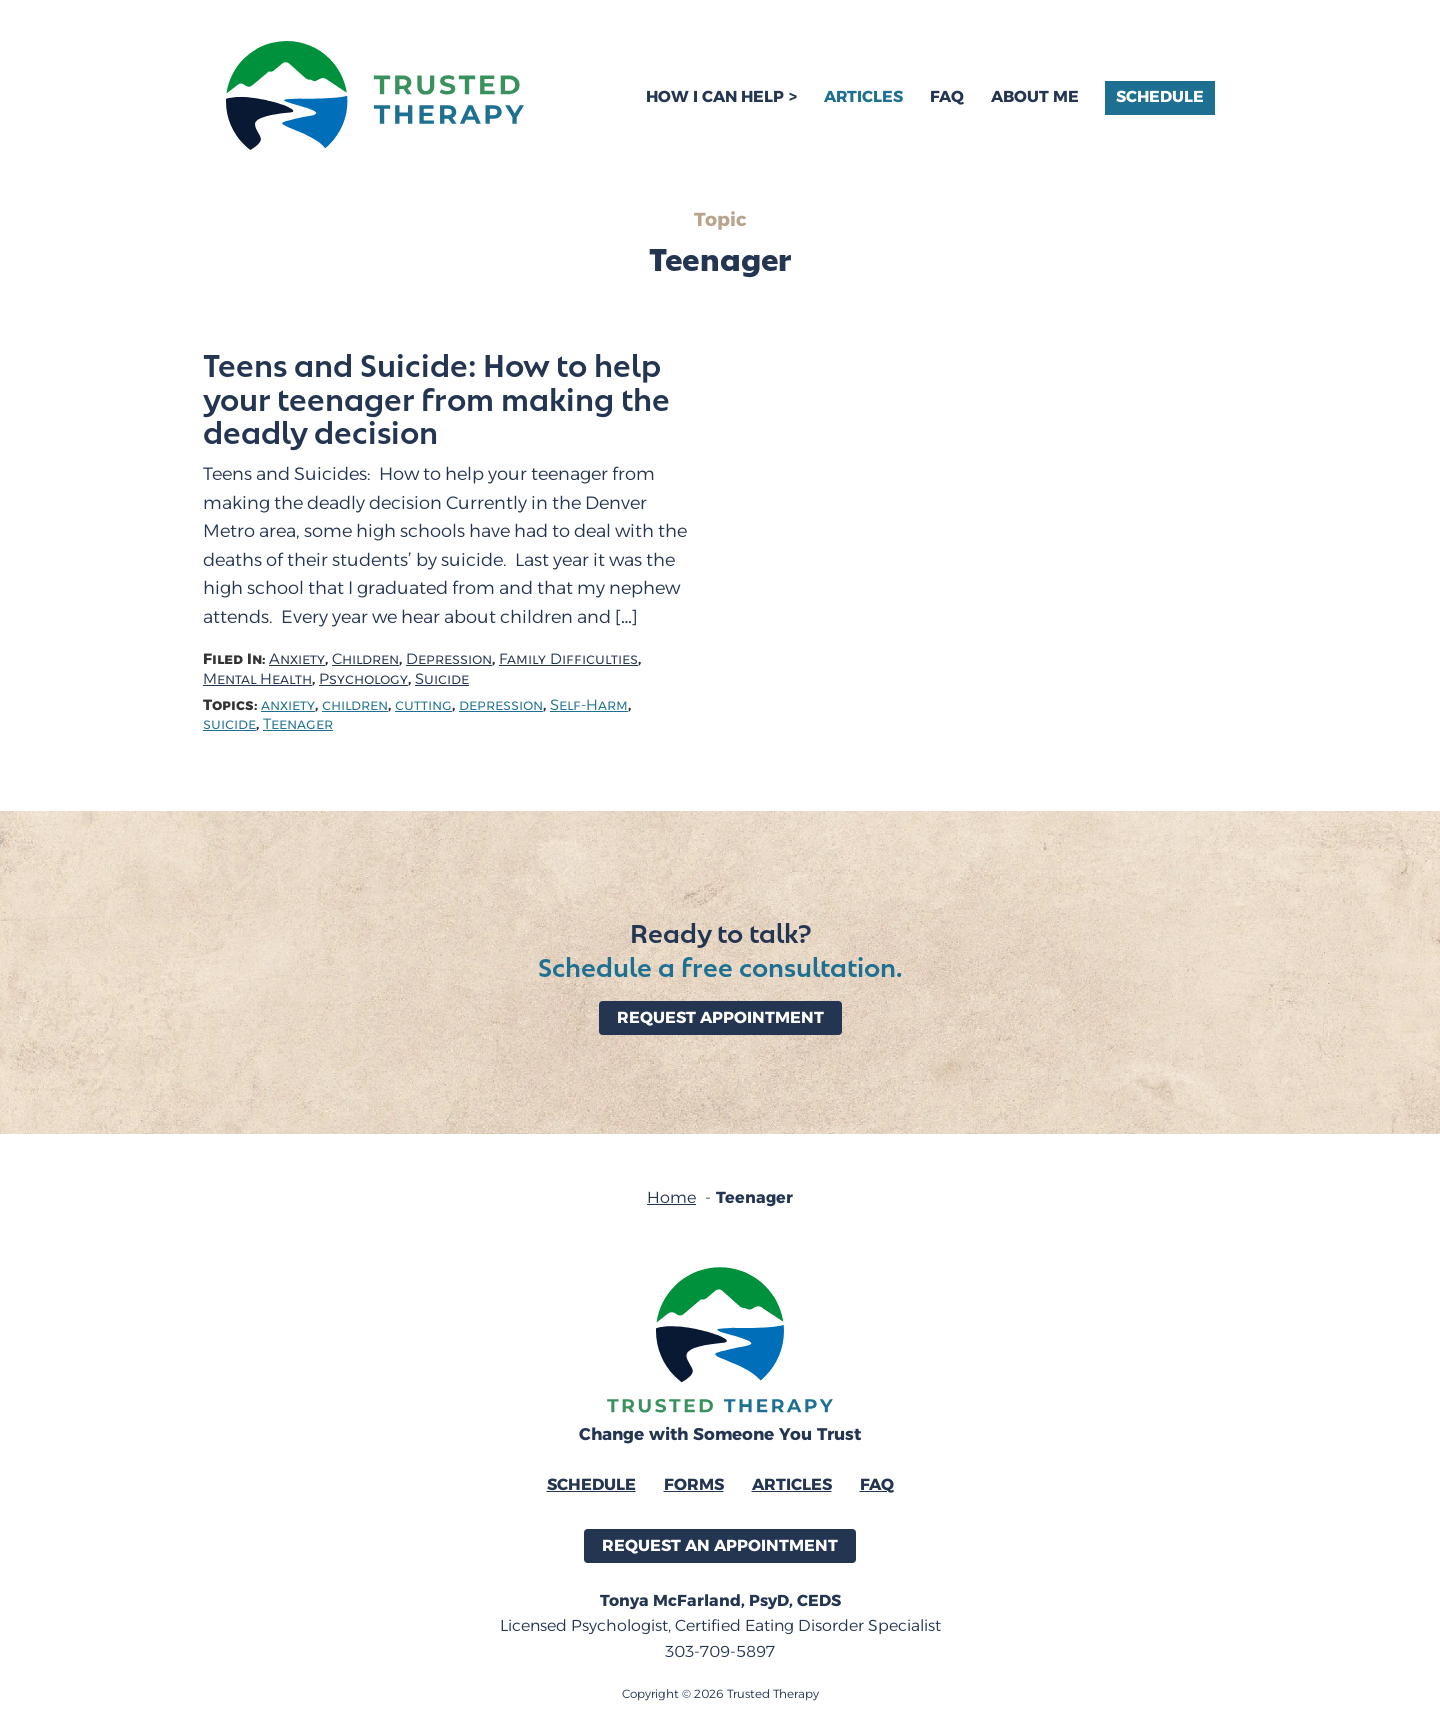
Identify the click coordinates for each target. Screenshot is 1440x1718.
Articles (863, 96)
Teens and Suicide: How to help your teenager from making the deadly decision (436, 398)
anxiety (288, 705)
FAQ (947, 96)
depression (501, 705)
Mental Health (257, 679)
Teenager (298, 724)
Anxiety (297, 659)
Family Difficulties (568, 659)
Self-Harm (589, 705)
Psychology (363, 679)
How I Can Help (715, 96)
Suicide (442, 679)
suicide (229, 724)
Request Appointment (720, 1017)
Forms (694, 1484)
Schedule (1160, 96)
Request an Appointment (720, 1545)
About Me (1035, 96)
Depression (449, 659)
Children (365, 659)
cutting (423, 705)
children (355, 705)
